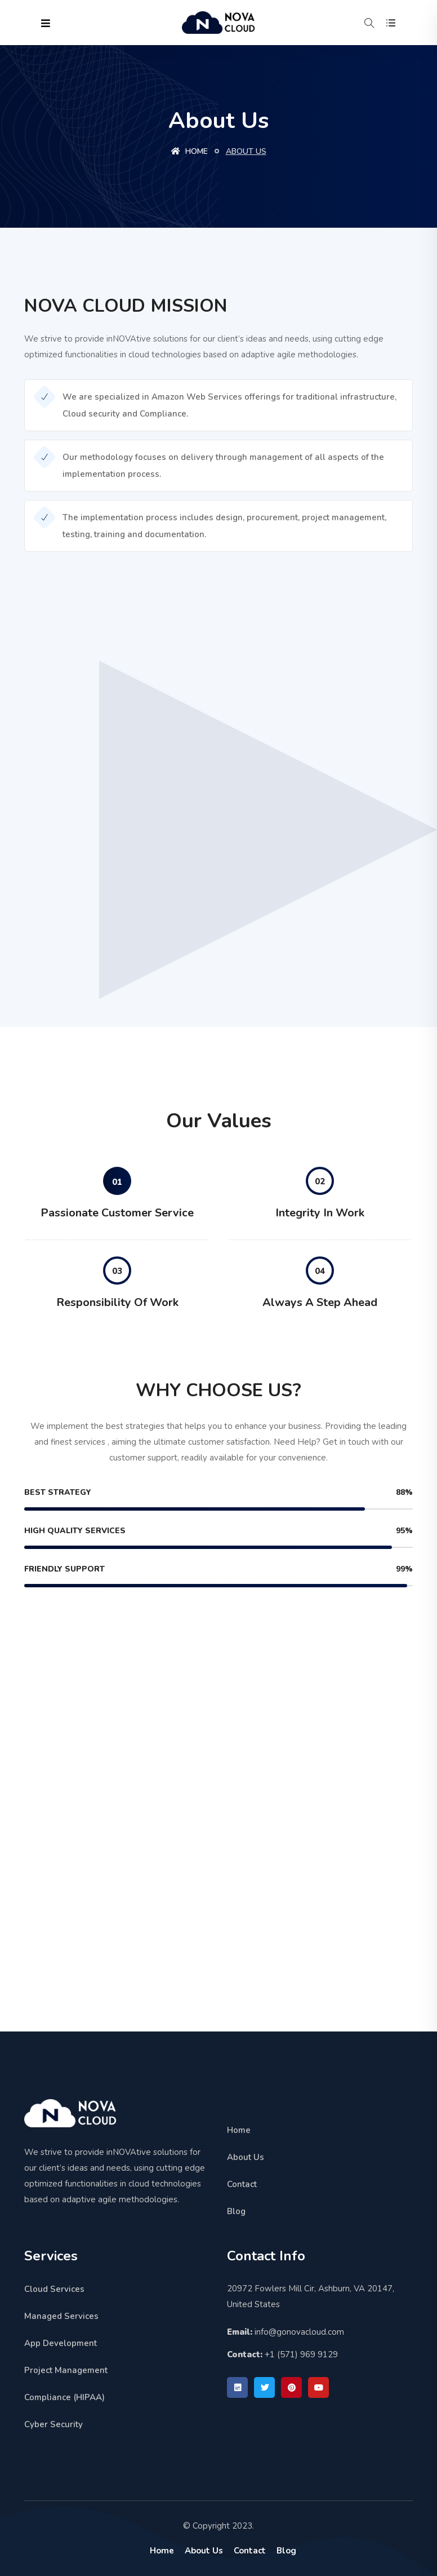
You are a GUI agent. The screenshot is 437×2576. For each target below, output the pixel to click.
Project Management (66, 2370)
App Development (60, 2343)
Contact (242, 2184)
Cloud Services (54, 2289)
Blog (236, 2211)
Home (189, 151)
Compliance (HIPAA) (64, 2397)
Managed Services (61, 2316)
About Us (245, 2157)
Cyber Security (53, 2424)
